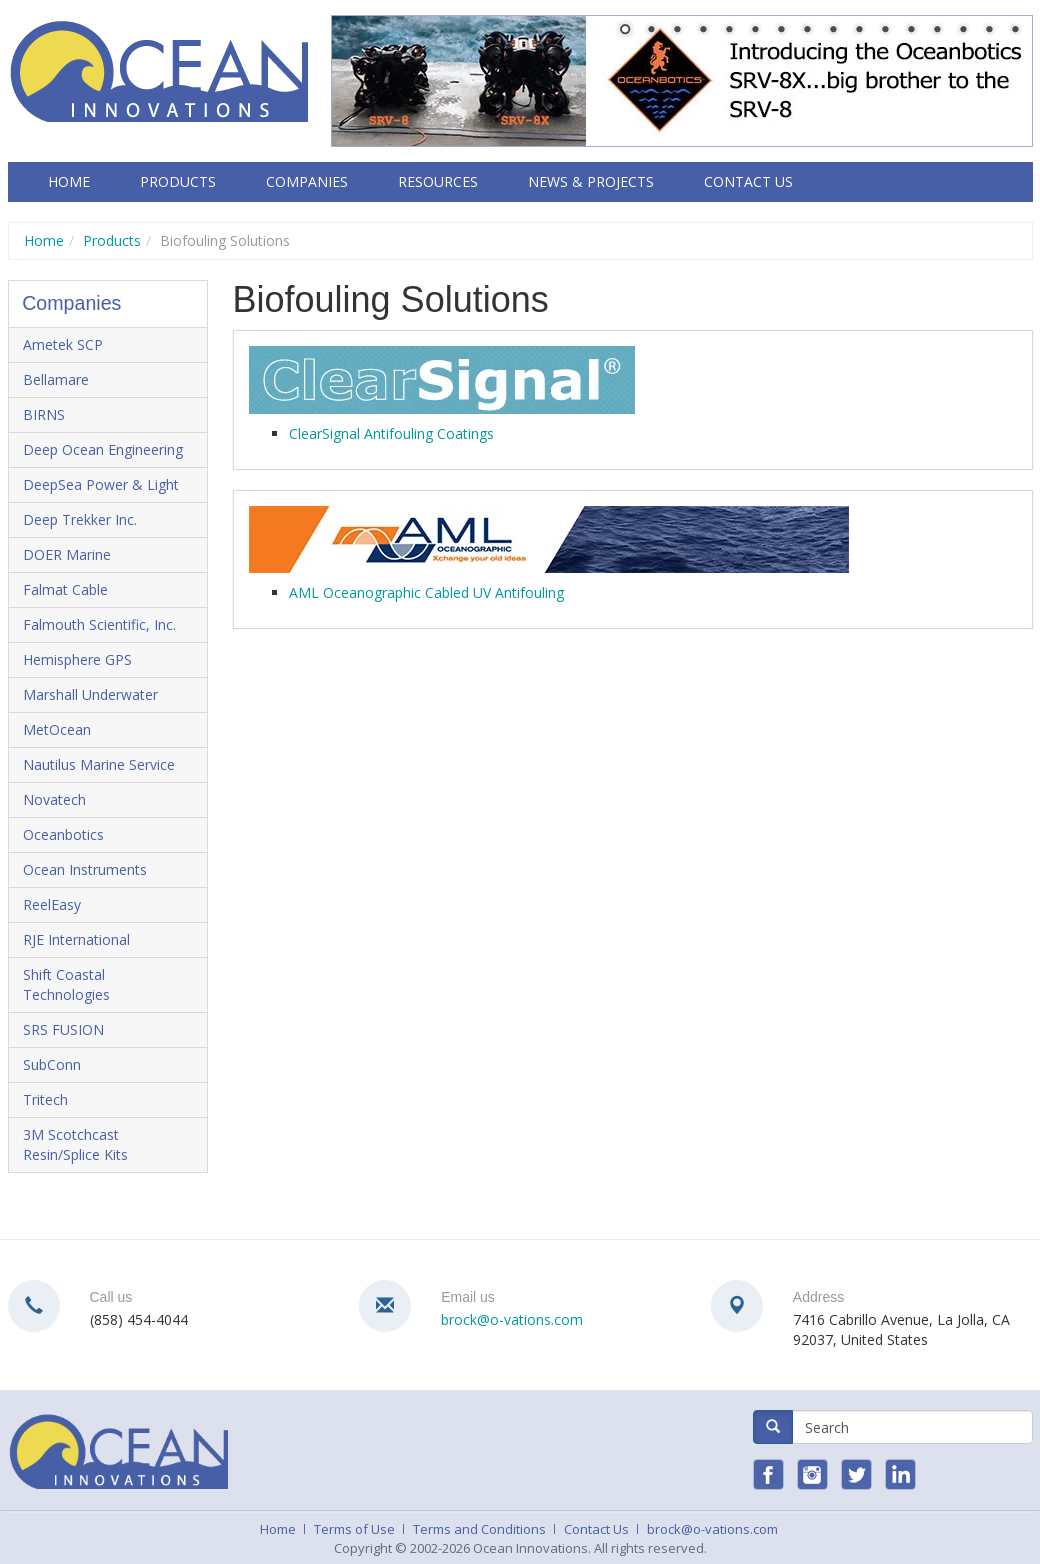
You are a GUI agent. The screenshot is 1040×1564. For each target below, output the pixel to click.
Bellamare (56, 379)
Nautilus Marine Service (99, 764)
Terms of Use (354, 1529)
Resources (438, 181)
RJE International (76, 939)
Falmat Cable (65, 589)
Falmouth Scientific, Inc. (99, 624)
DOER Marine (67, 554)
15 (989, 31)
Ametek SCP (63, 344)
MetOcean (57, 729)
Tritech (45, 1099)
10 (859, 31)
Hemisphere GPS (77, 659)
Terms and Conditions (479, 1529)
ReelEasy (52, 904)
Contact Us (748, 181)
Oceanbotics (63, 834)
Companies (307, 181)
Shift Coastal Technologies (66, 984)
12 (911, 31)
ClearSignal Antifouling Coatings (391, 433)
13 (937, 31)
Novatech (54, 799)
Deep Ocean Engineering (103, 449)
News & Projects (591, 181)
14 (963, 31)
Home (69, 181)
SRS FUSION (63, 1029)
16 (1015, 31)
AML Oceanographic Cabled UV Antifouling (426, 592)
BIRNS (44, 414)
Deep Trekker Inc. (80, 519)
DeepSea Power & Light (101, 484)
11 (885, 31)
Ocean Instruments (85, 869)
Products (178, 181)
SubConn (52, 1064)
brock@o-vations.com (512, 1319)
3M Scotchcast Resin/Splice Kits (75, 1144)
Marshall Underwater (90, 694)
